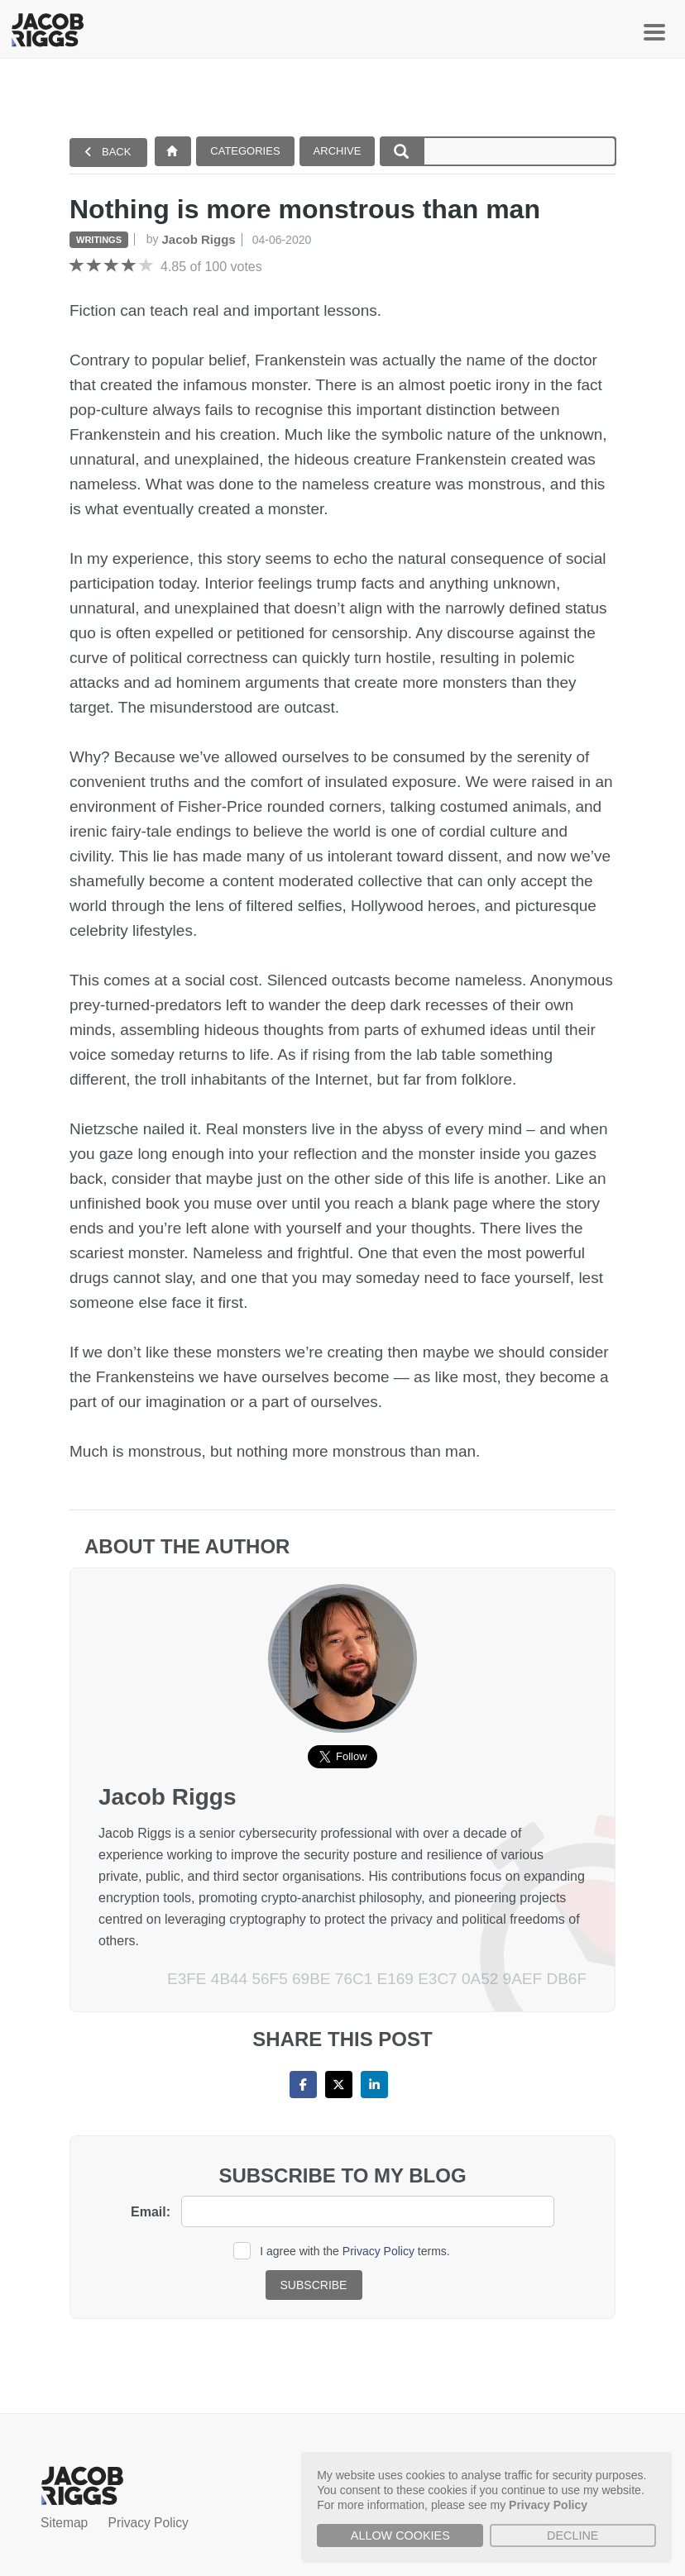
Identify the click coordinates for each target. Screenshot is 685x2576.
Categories (245, 151)
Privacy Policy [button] (548, 2505)
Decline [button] (572, 2535)
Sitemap (64, 2523)
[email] (367, 2211)
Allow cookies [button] (400, 2535)
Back (107, 151)
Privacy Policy (378, 2251)
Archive (338, 151)
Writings (99, 240)
